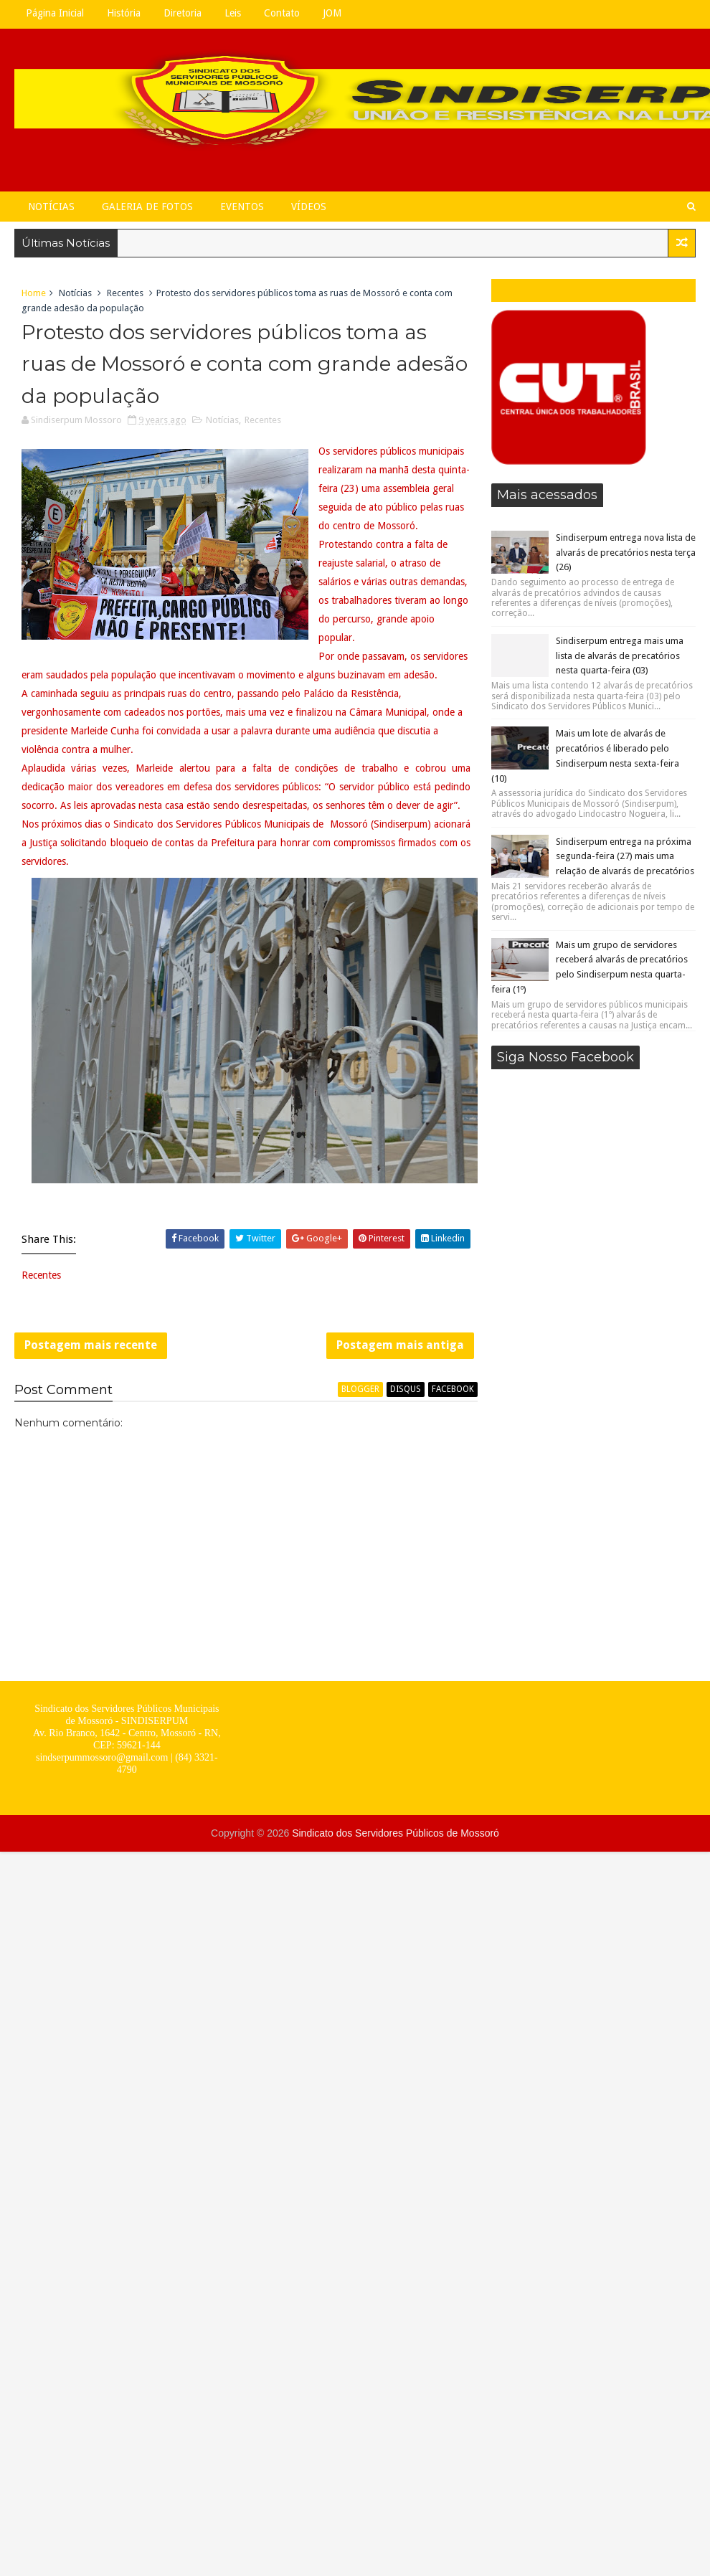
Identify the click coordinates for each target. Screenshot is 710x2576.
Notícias (51, 206)
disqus (405, 1389)
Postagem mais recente (90, 1345)
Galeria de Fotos (147, 206)
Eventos (242, 206)
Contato (282, 13)
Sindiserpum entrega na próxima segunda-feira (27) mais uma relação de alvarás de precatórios (625, 856)
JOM (332, 13)
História (124, 13)
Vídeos (308, 206)
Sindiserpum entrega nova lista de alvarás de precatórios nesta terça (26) (626, 552)
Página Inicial (55, 13)
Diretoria (183, 13)
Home (34, 293)
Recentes (125, 293)
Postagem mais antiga (400, 1345)
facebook (453, 1389)
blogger (360, 1389)
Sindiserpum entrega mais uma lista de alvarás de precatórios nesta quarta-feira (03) (619, 655)
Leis (232, 13)
